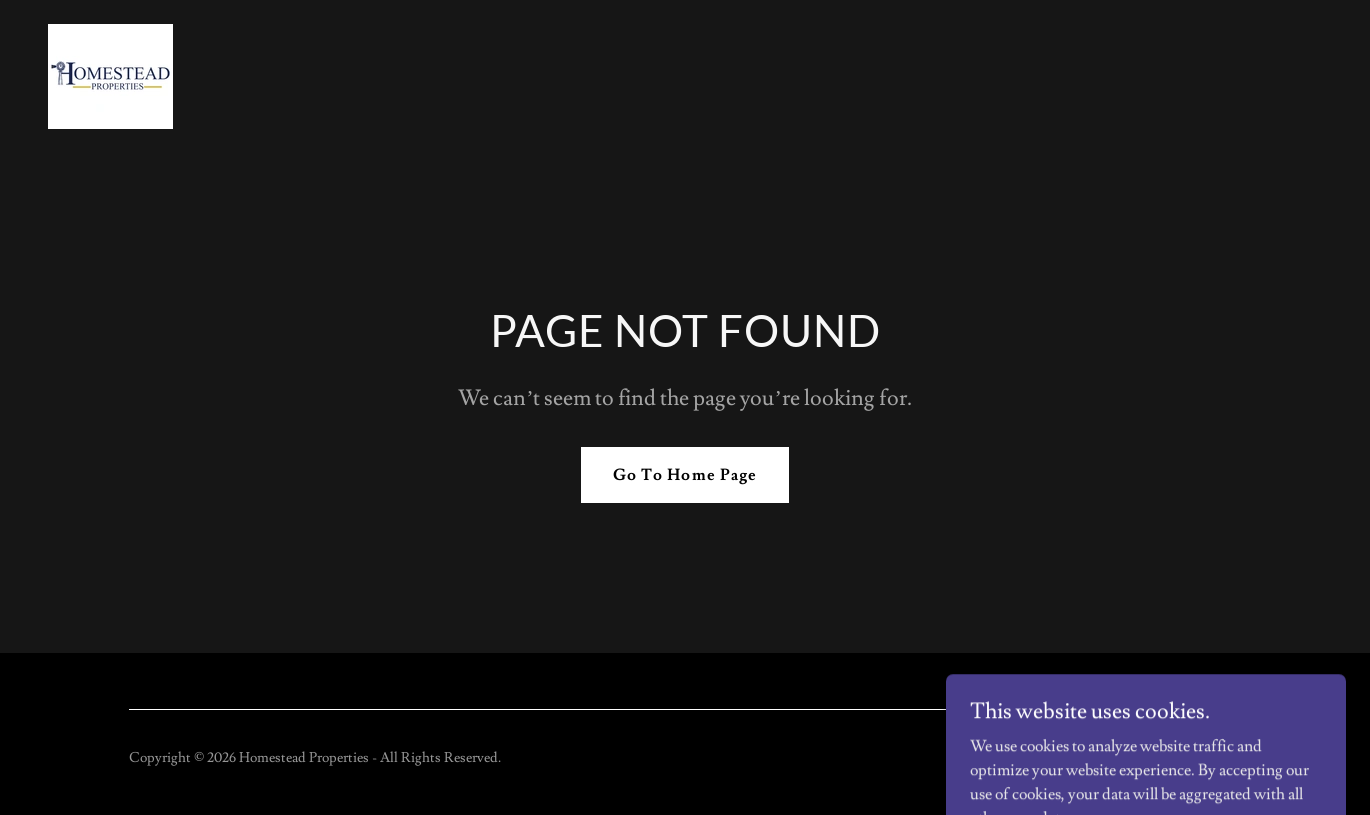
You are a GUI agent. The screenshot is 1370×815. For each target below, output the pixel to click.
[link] (110, 73)
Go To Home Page (684, 475)
